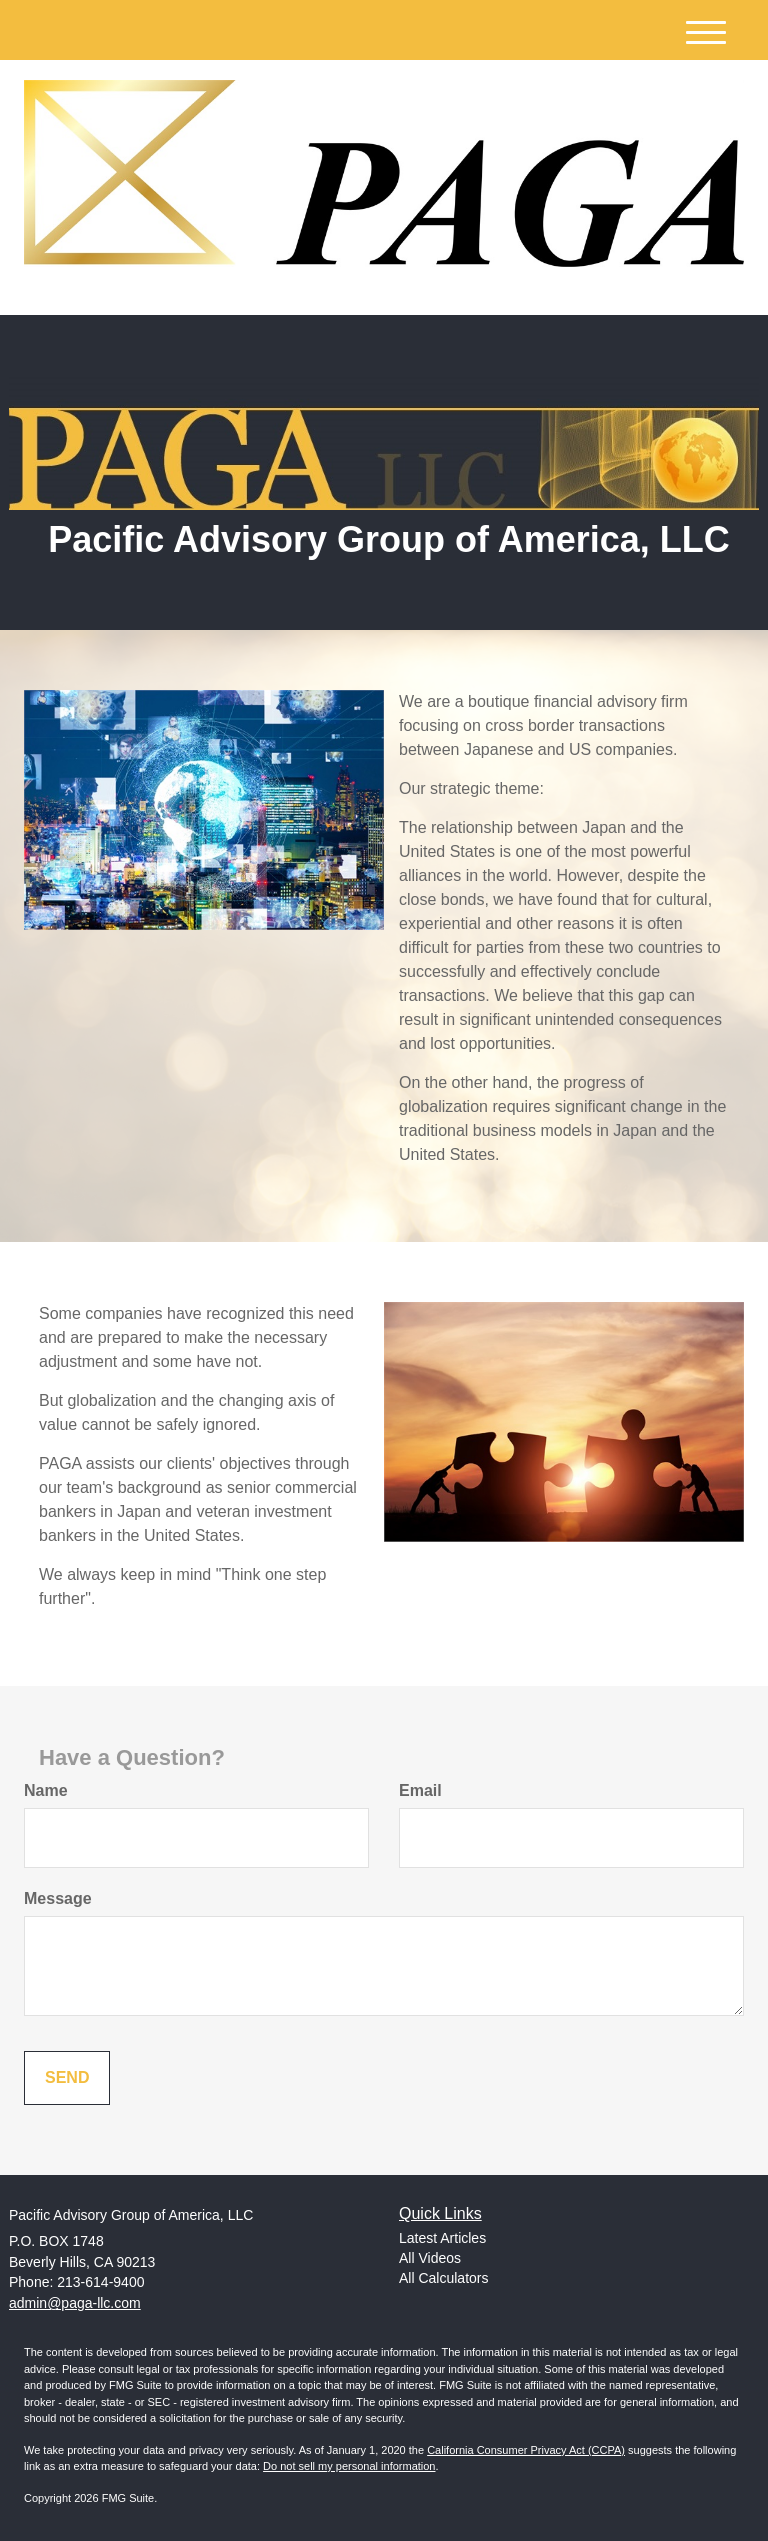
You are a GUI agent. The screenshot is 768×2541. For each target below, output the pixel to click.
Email (420, 1790)
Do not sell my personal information (349, 2466)
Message (58, 1898)
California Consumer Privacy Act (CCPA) (526, 2450)
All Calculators (443, 2278)
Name (46, 1790)
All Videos (430, 2258)
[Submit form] (67, 2078)
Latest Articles (442, 2238)
